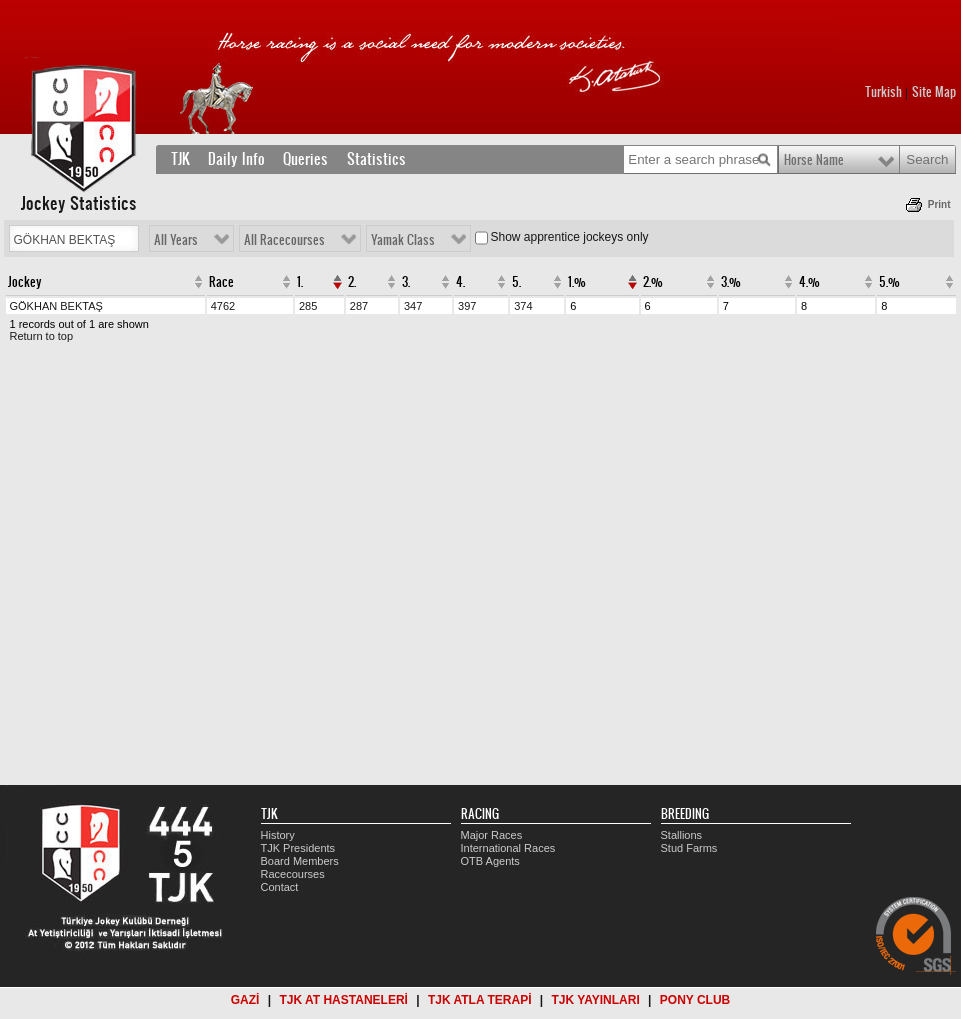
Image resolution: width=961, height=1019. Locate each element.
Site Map (934, 92)
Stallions (682, 835)
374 (523, 306)
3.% (731, 282)
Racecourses (293, 874)
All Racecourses (284, 240)
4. (460, 282)
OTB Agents (490, 861)
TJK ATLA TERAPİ (480, 1000)
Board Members (300, 861)
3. (406, 282)
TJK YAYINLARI (596, 1000)
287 (359, 306)
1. (300, 282)
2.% (653, 282)
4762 (223, 306)
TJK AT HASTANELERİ (343, 1000)
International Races (508, 848)
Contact (280, 887)
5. (516, 282)
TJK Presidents (298, 848)
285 (308, 306)
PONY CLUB (695, 1000)
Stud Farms (689, 848)
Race (221, 282)
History (278, 835)
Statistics (376, 159)
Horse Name (814, 160)
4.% (809, 282)
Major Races (492, 835)
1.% (577, 282)
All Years (176, 240)
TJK (180, 159)
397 (467, 306)
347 (413, 306)
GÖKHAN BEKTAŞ (56, 306)
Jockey (25, 282)
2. (352, 282)
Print (939, 204)
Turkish (883, 92)
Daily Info (236, 159)
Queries (305, 159)
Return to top (42, 336)
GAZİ (245, 1000)
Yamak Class (403, 240)
